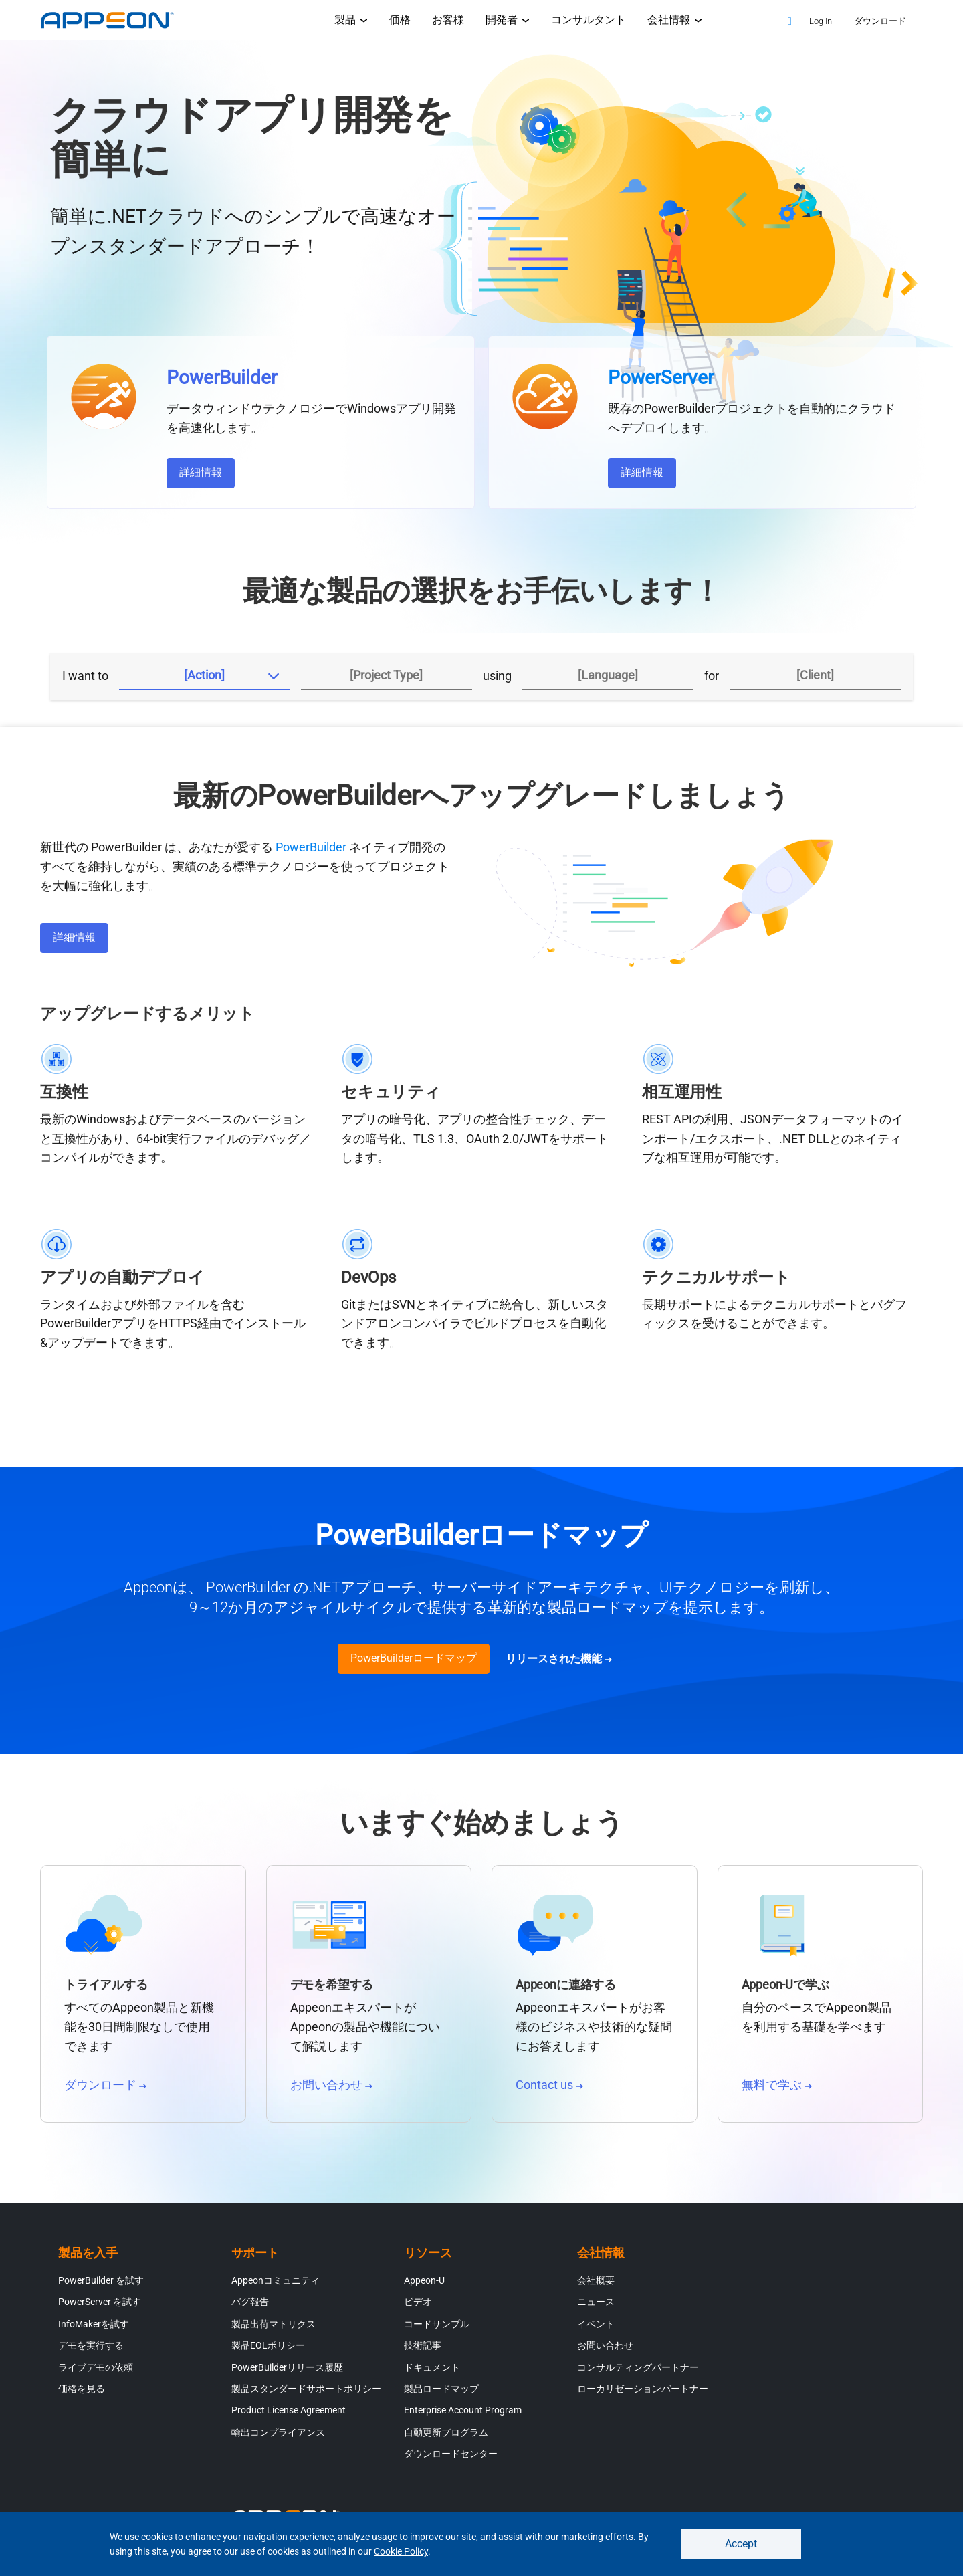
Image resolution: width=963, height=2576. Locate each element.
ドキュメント (432, 2373)
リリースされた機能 (559, 1664)
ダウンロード (105, 2091)
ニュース (596, 2307)
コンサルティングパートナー (638, 2373)
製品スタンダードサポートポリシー (306, 2394)
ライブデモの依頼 (95, 2373)
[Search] (789, 21)
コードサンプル (436, 2330)
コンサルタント (588, 19)
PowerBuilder (311, 853)
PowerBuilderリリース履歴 (287, 2373)
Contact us (549, 2091)
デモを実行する (91, 2351)
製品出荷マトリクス (273, 2330)
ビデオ (418, 2307)
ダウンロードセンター (451, 2459)
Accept (741, 2542)
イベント (596, 2330)
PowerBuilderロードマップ (413, 1664)
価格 (400, 19)
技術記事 (422, 2351)
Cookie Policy (401, 2550)
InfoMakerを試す (93, 2330)
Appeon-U (424, 2286)
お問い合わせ (331, 2091)
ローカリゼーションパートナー (642, 2394)
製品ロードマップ (441, 2394)
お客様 (448, 19)
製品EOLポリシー (268, 2351)
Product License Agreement (288, 2416)
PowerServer (661, 377)
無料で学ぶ (777, 2091)
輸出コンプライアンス (278, 2438)
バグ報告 (250, 2307)
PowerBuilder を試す (101, 2286)
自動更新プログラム (446, 2438)
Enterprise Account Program (463, 2416)
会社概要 (596, 2286)
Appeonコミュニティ (275, 2286)
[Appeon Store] (760, 20)
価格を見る (81, 2394)
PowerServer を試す (99, 2307)
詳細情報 (200, 472)
